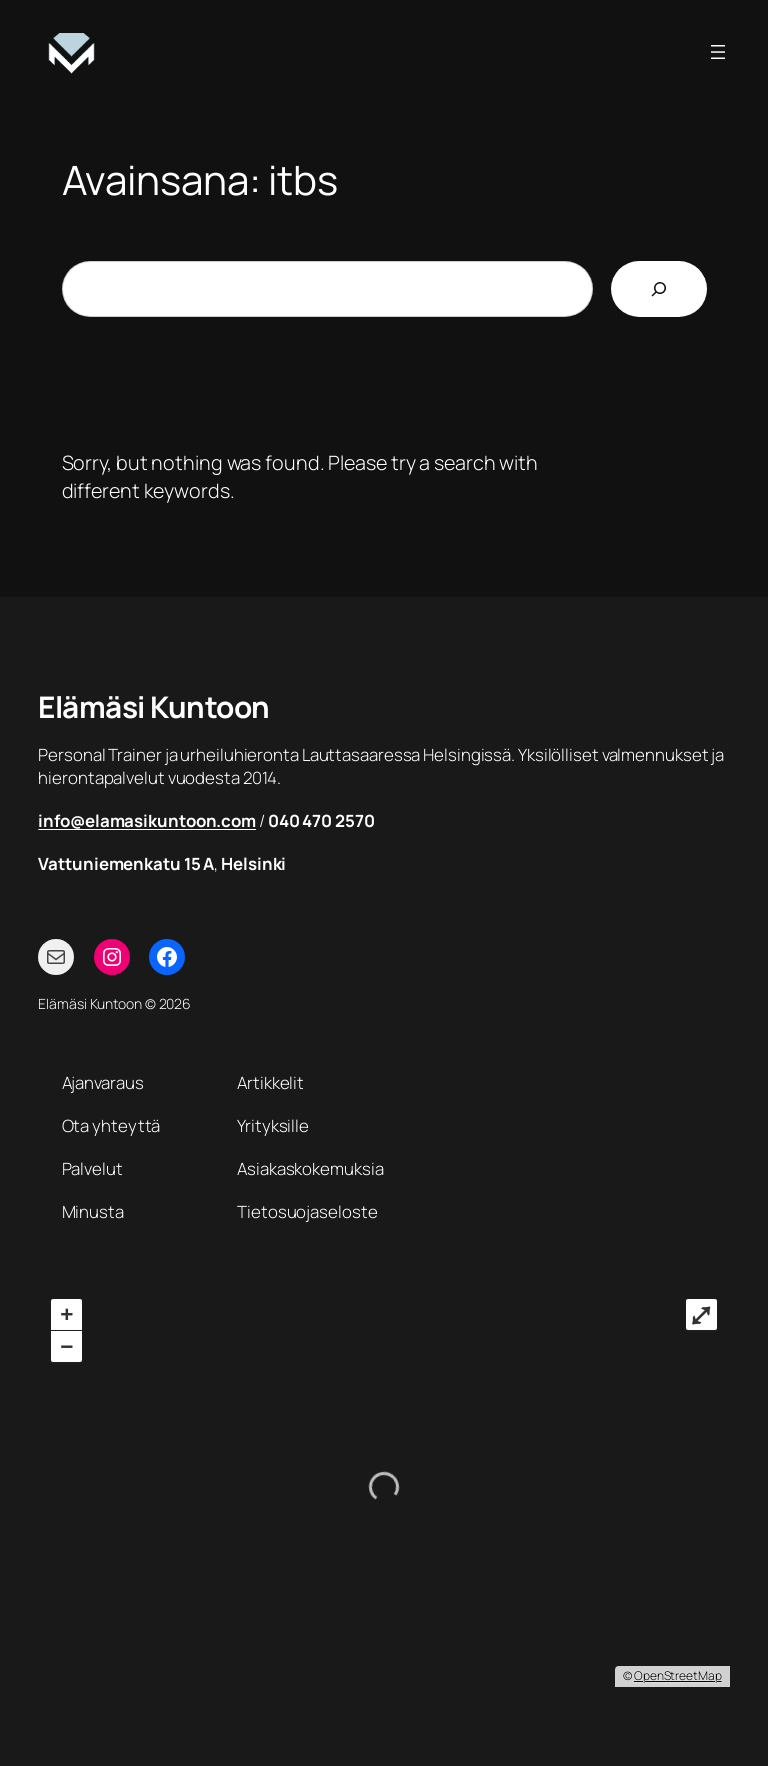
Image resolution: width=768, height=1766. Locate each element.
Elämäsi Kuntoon (154, 706)
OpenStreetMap (678, 1675)
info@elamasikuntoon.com (147, 820)
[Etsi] (659, 289)
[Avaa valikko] (718, 52)
